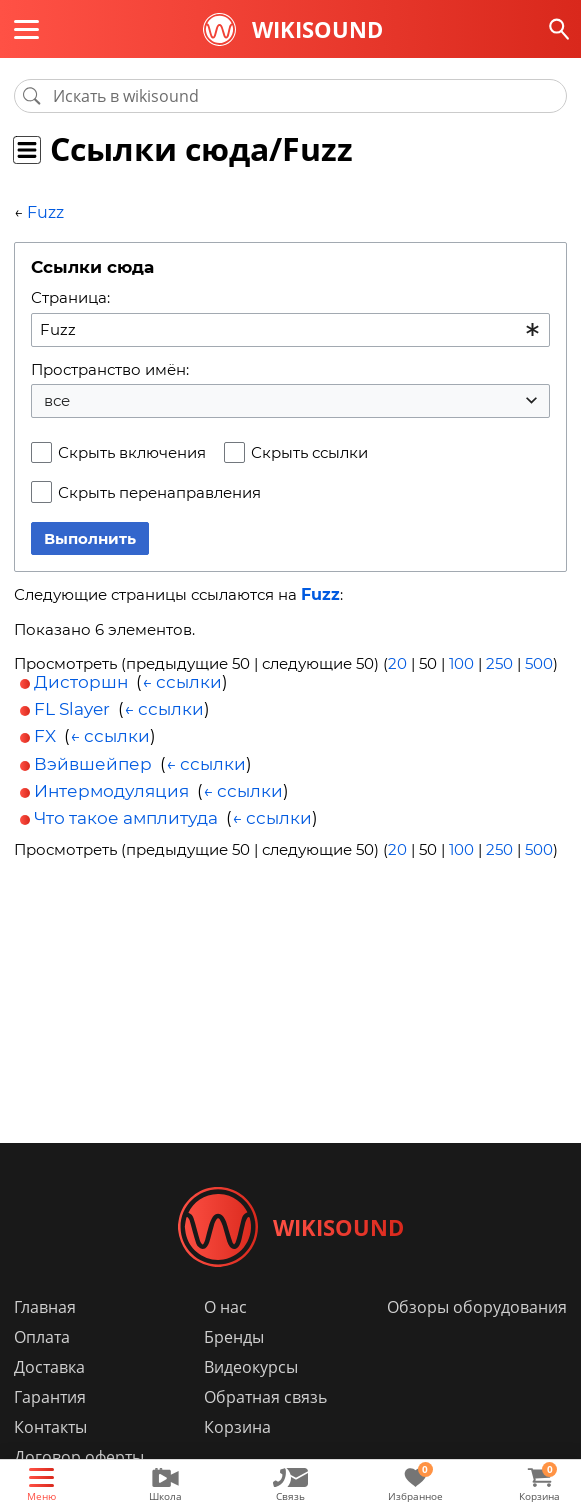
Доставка (49, 1367)
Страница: (70, 297)
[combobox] (290, 330)
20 (397, 663)
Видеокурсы (251, 1367)
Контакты (50, 1427)
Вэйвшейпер (93, 764)
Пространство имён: (110, 369)
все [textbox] (57, 400)
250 (499, 663)
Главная (45, 1307)
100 (461, 663)
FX (45, 736)
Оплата (42, 1337)
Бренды (234, 1337)
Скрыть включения (132, 452)
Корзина (237, 1427)
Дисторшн (81, 682)
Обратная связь (265, 1397)
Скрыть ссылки (309, 452)
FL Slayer (72, 709)
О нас (225, 1307)
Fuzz (45, 212)
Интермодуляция (111, 791)
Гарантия (50, 1397)
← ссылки (182, 682)
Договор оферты (79, 1457)
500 (539, 663)
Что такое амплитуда (126, 818)
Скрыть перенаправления (159, 492)
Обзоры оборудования (477, 1307)
